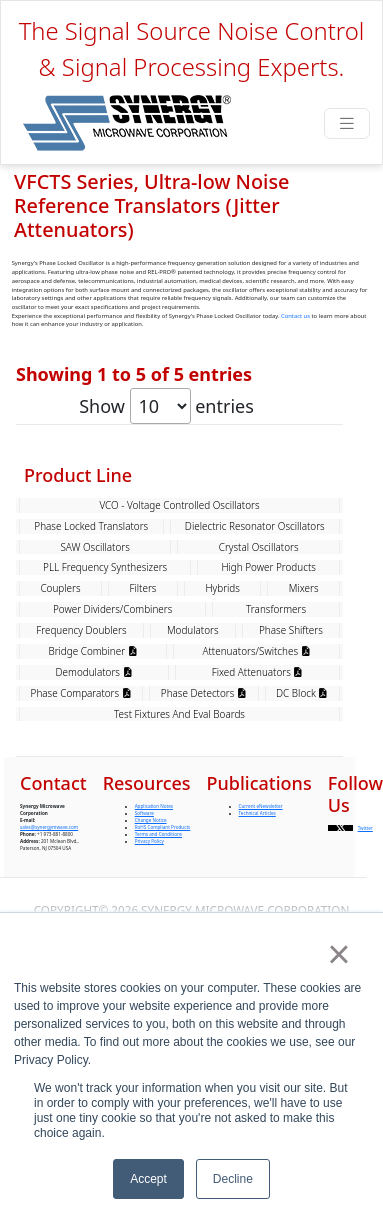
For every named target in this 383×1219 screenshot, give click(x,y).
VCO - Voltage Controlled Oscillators (179, 767)
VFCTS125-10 (115, 531)
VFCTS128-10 (115, 487)
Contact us (295, 316)
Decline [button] (233, 1179)
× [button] (338, 954)
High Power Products (268, 829)
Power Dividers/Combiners (112, 871)
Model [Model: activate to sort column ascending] (101, 444)
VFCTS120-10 (115, 575)
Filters (143, 850)
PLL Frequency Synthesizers (105, 829)
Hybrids (222, 850)
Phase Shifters (291, 892)
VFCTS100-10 (115, 663)
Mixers (304, 850)
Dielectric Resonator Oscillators (255, 788)
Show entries (166, 406)
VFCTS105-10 (115, 619)
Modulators (193, 892)
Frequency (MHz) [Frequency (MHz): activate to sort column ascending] (276, 444)
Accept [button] (148, 1179)
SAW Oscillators (94, 809)
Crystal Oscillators (259, 809)
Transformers (276, 871)
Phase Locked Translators (91, 788)
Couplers (60, 850)
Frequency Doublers (81, 892)
